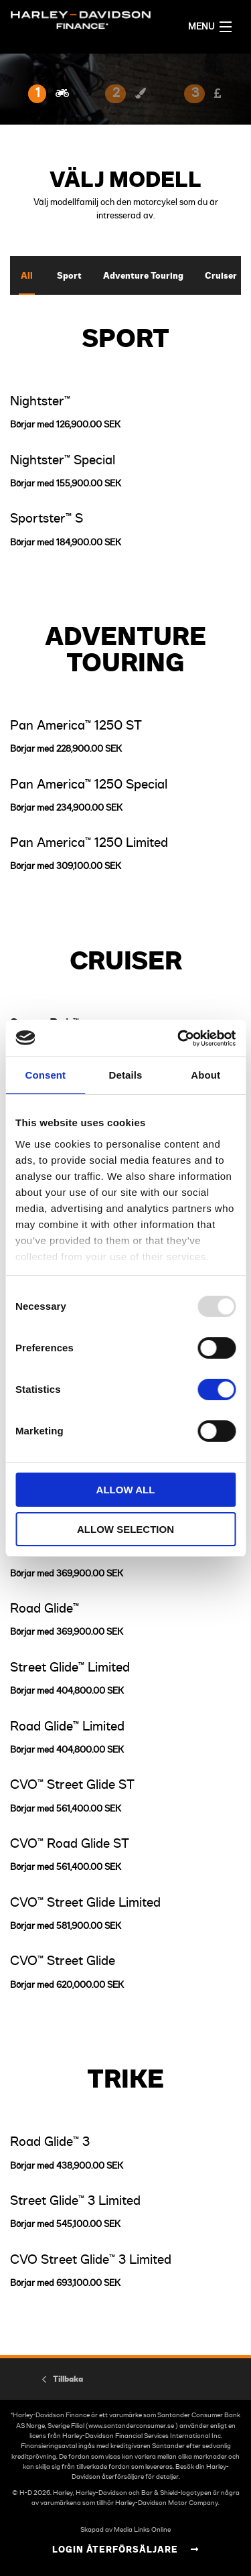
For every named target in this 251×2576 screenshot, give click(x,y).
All (27, 276)
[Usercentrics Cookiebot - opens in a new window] (179, 1038)
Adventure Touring (143, 276)
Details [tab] (126, 1075)
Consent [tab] (45, 1075)
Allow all (125, 1489)
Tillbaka (68, 2379)
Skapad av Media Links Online (125, 2529)
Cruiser (221, 276)
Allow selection (125, 1529)
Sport (69, 276)
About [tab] (205, 1075)
